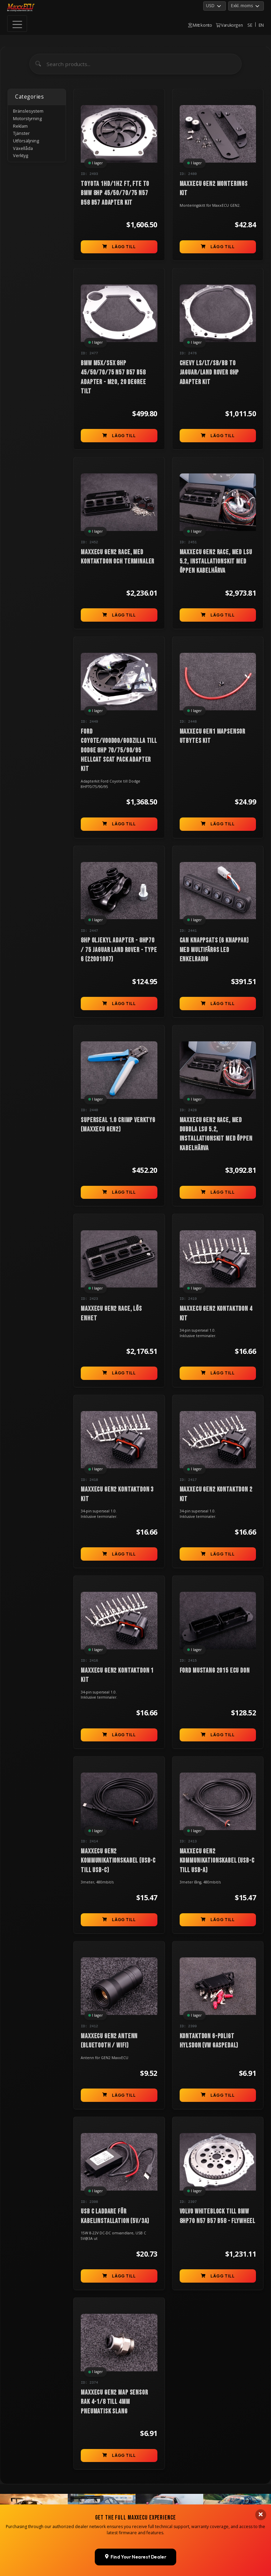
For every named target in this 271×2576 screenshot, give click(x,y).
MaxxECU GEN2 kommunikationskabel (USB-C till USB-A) (217, 1861)
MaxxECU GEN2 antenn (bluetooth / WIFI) (109, 2041)
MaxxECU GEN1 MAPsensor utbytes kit (212, 736)
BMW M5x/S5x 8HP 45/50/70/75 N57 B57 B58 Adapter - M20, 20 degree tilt (113, 377)
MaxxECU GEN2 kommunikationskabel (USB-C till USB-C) (118, 1861)
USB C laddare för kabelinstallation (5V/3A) (115, 2216)
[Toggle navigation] (17, 23)
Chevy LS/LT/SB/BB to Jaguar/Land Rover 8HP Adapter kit (209, 372)
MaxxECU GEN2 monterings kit (214, 188)
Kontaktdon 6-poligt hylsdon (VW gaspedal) (209, 2041)
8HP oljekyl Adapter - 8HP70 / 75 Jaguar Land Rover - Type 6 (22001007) (119, 950)
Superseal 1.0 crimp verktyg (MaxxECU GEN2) (118, 1124)
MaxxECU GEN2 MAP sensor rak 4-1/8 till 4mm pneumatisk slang (114, 2402)
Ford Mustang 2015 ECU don (215, 1671)
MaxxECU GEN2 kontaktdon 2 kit (216, 1494)
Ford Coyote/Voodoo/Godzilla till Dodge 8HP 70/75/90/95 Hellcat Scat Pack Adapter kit (119, 750)
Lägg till (119, 246)
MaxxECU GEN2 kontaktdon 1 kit (117, 1675)
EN (261, 25)
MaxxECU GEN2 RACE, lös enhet (111, 1313)
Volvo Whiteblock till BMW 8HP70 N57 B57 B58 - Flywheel (218, 2216)
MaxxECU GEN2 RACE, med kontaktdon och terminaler (117, 557)
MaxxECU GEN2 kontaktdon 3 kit (117, 1494)
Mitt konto (200, 25)
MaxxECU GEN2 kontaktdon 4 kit (216, 1313)
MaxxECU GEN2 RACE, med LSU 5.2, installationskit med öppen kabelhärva (216, 561)
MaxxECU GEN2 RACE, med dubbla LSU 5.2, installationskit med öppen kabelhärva (216, 1134)
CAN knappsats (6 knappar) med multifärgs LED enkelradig (214, 950)
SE (249, 25)
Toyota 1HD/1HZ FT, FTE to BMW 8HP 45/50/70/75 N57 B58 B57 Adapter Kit (115, 193)
